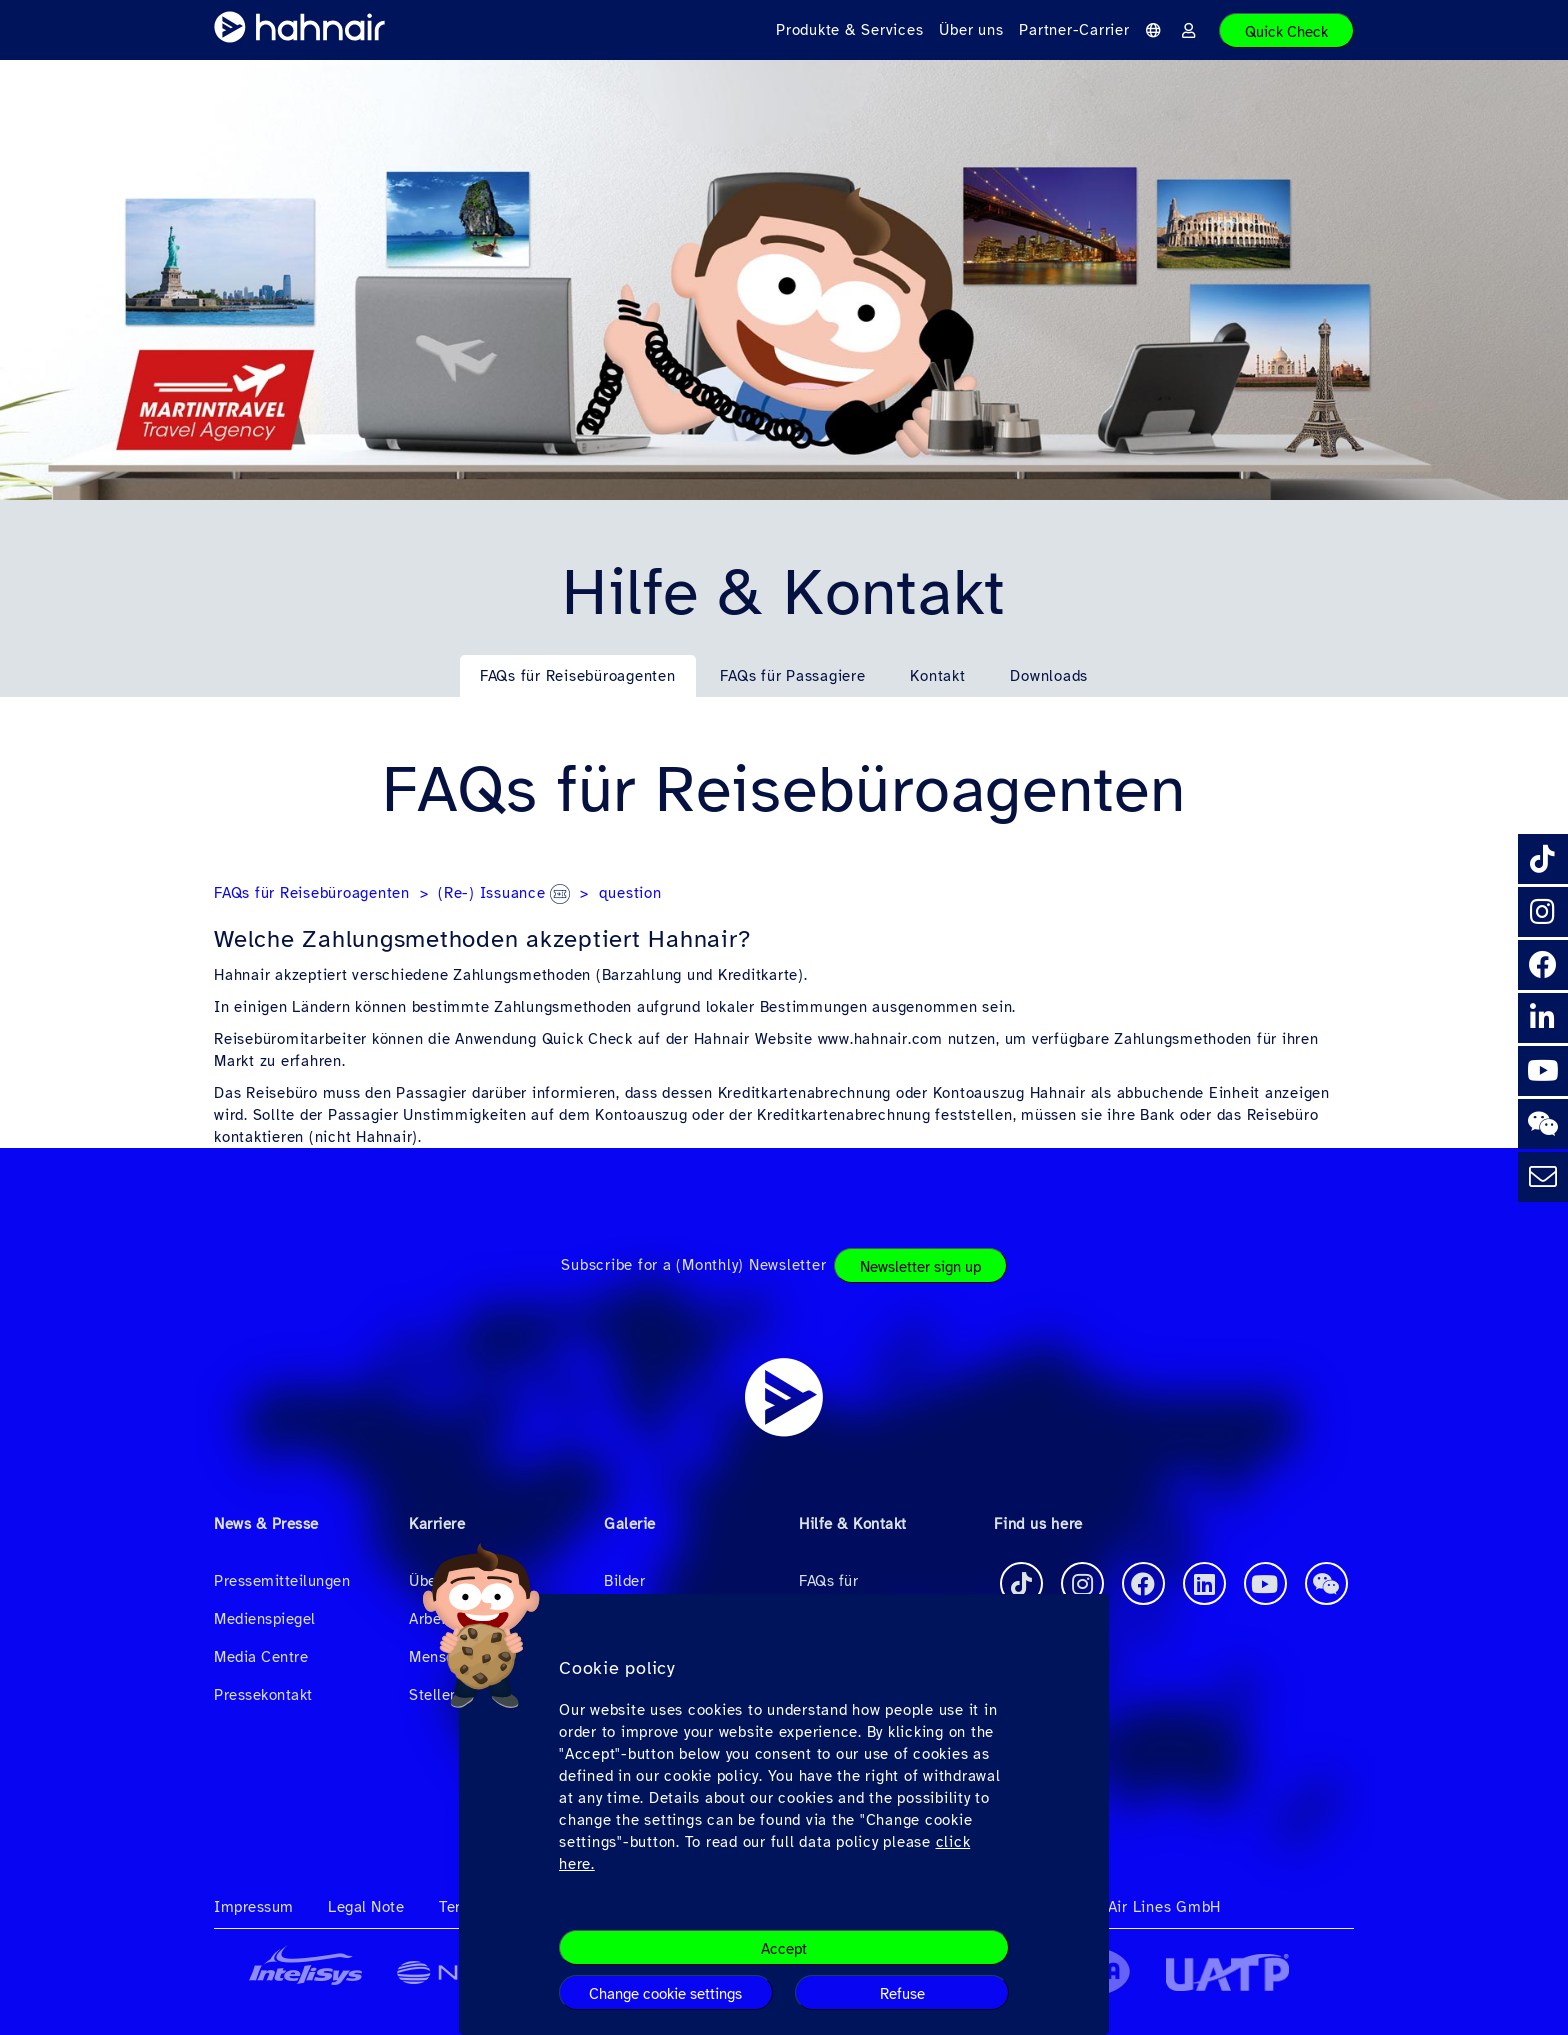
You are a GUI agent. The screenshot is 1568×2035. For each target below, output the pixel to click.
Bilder (624, 1581)
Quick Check (1286, 32)
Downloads (1049, 676)
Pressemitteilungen (282, 1581)
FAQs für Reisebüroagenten (578, 676)
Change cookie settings (665, 1994)
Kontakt (937, 676)
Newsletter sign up (920, 1267)
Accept (784, 1949)
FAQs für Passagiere (792, 676)
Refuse (902, 1994)
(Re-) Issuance (504, 893)
